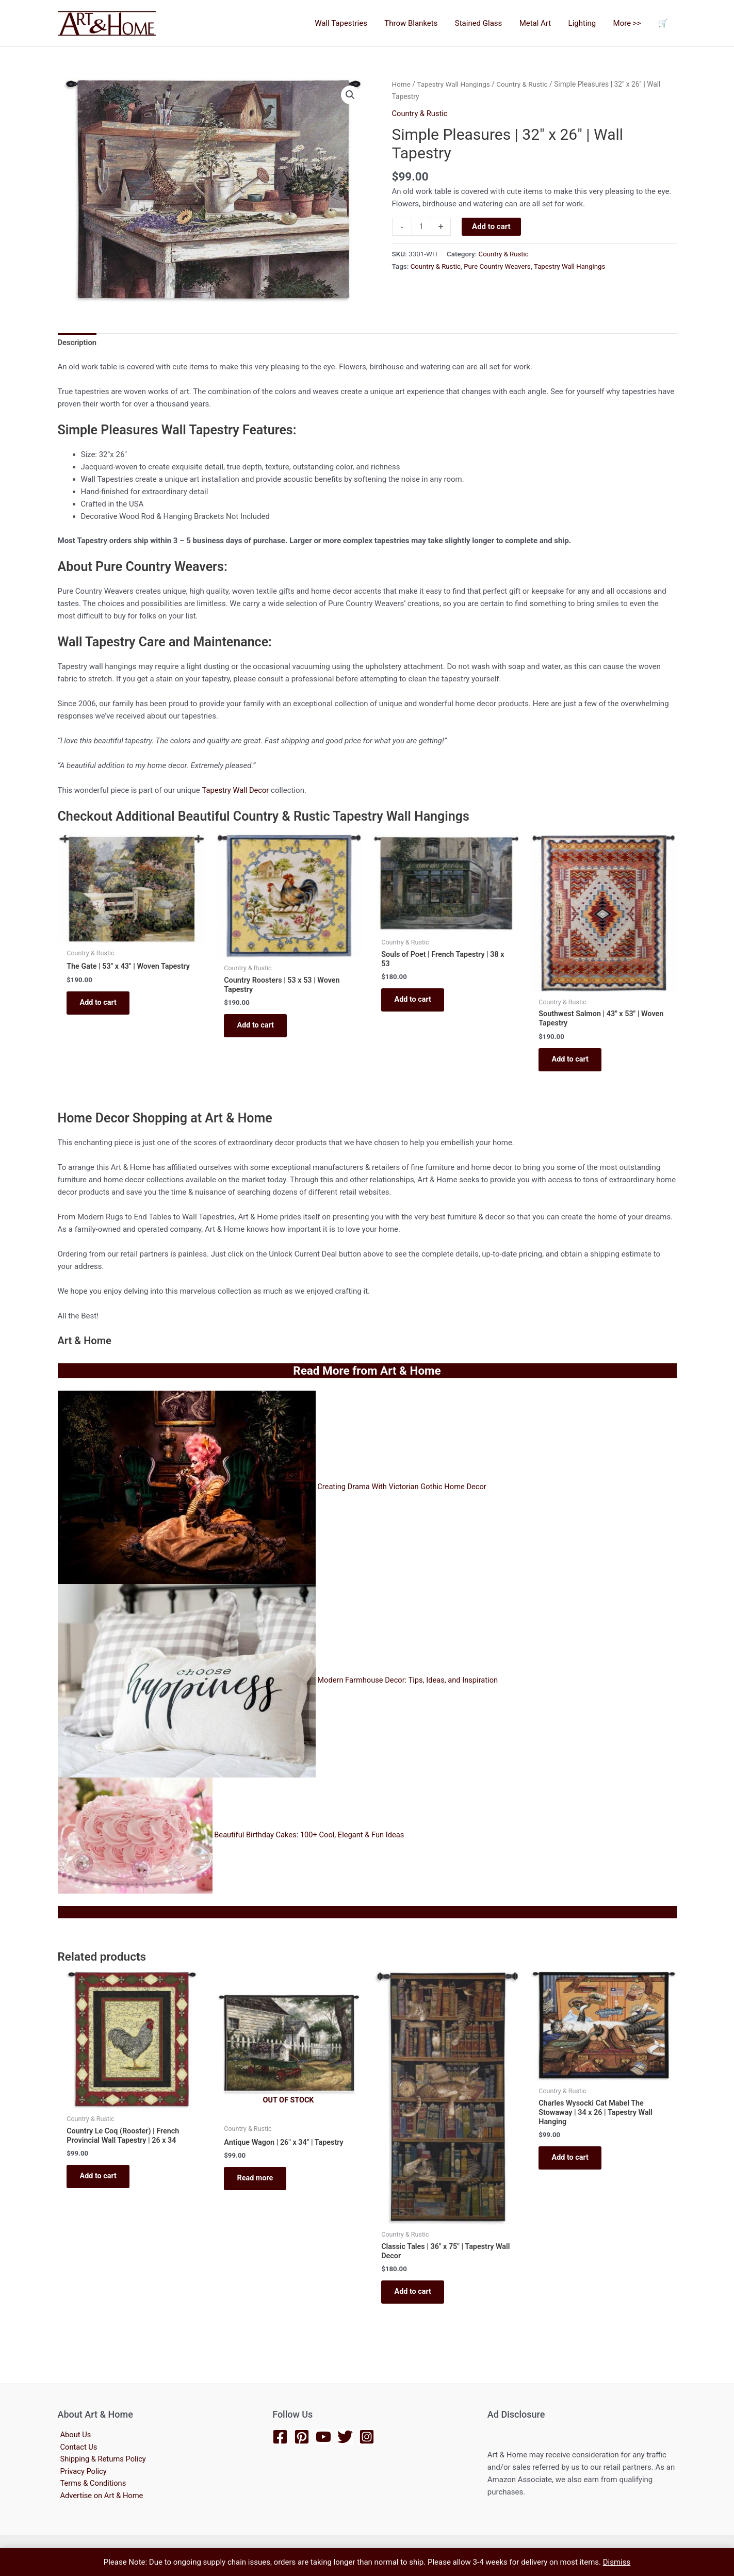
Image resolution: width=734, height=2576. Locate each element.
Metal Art (541, 23)
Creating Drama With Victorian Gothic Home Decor (403, 1491)
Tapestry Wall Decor (236, 790)
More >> (630, 23)
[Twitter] (345, 2436)
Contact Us (77, 2447)
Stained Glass (486, 23)
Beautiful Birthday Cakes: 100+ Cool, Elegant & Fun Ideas (311, 1839)
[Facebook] (280, 2436)
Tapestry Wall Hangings (454, 84)
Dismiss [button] (617, 2562)
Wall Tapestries (352, 23)
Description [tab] (77, 343)
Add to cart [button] (102, 1013)
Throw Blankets (420, 23)
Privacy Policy (81, 2472)
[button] (350, 95)
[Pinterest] (301, 2436)
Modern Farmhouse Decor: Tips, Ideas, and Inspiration (409, 1684)
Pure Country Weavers (499, 266)
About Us (73, 2435)
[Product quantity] (422, 226)
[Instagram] (366, 2436)
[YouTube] (323, 2436)
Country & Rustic (524, 84)
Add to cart (491, 226)
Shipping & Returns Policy (101, 2460)
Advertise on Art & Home (100, 2497)
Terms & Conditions (91, 2484)
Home (401, 84)
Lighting (586, 23)
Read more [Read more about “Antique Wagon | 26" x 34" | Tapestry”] (259, 2185)
